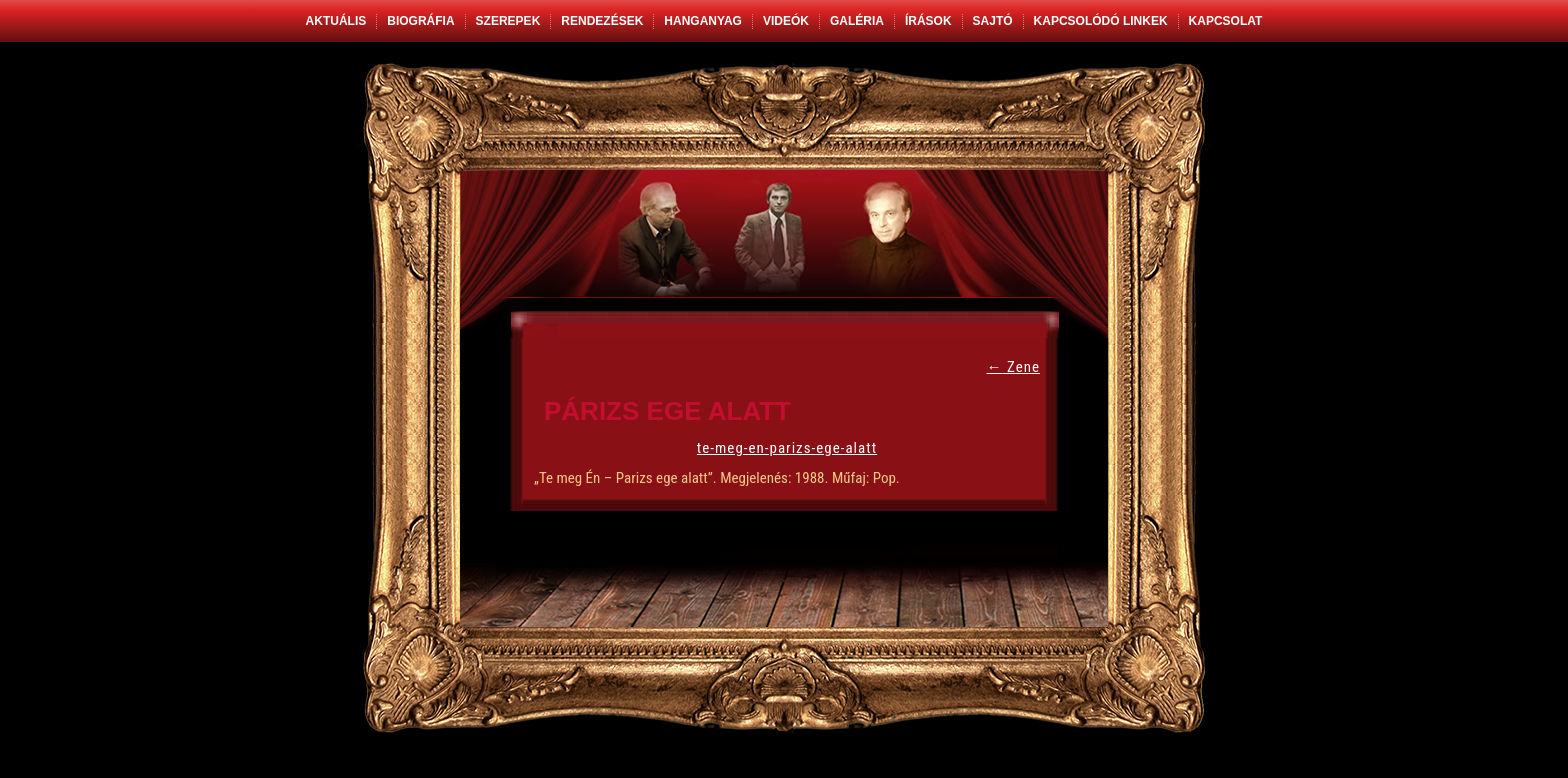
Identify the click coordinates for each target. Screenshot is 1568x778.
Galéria (857, 21)
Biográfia (420, 21)
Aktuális (336, 21)
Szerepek (508, 21)
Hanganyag (703, 21)
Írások (928, 21)
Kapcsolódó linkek (1101, 21)
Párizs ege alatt (667, 411)
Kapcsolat (1226, 21)
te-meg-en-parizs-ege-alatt (787, 448)
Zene (1013, 367)
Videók (786, 21)
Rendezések (602, 21)
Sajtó (993, 21)
